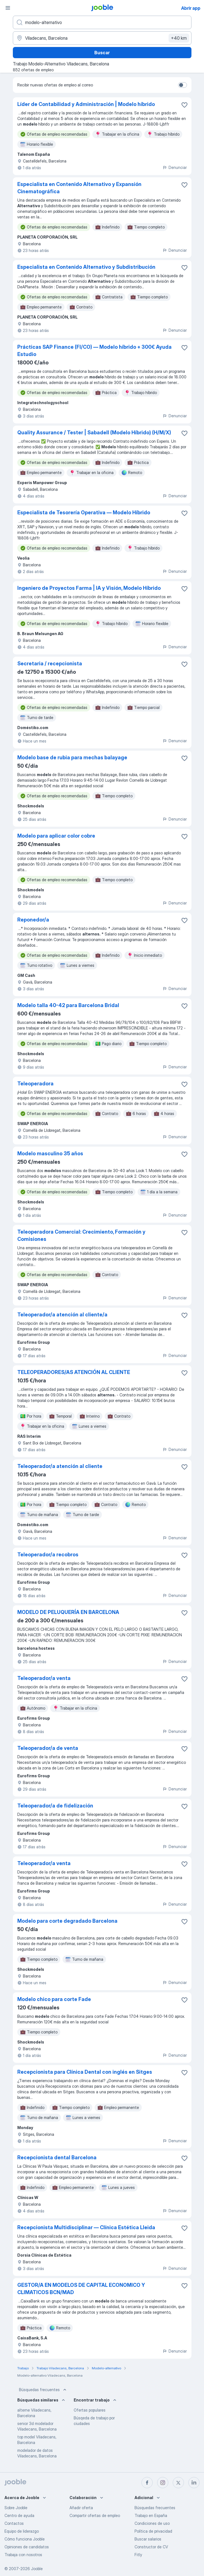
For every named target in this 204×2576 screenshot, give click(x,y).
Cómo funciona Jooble (24, 2539)
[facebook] (147, 2482)
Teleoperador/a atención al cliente (59, 1466)
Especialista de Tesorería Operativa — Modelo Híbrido (83, 512)
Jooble (37, 2568)
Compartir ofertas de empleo (94, 2515)
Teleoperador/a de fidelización (55, 1806)
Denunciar (174, 167)
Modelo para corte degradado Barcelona (67, 1921)
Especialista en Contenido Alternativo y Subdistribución (86, 267)
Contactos (14, 2523)
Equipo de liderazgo (21, 2531)
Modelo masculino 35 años (50, 1153)
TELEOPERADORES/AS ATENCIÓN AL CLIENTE (73, 1372)
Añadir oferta (81, 2507)
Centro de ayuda (19, 2515)
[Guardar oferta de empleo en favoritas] (184, 105)
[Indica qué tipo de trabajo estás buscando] (102, 22)
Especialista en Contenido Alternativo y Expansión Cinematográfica (79, 187)
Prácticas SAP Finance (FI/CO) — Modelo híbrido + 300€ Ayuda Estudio (94, 350)
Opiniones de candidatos (26, 2546)
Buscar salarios (148, 2539)
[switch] (182, 85)
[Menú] (7, 7)
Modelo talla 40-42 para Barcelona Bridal (68, 1005)
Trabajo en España (151, 2515)
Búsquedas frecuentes (43, 2390)
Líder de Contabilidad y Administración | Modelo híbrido (86, 104)
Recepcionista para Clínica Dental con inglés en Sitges (84, 2072)
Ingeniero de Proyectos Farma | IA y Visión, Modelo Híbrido (89, 588)
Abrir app (190, 8)
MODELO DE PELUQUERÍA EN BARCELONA (68, 1612)
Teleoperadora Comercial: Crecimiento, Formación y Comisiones (81, 1235)
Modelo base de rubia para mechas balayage (72, 757)
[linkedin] (194, 2482)
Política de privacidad (153, 2531)
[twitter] (178, 2482)
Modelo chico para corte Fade (54, 1999)
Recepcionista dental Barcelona (57, 2157)
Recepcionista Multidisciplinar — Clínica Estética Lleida (86, 2227)
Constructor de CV (151, 2546)
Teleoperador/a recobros (47, 1554)
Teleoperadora (35, 1084)
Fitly (138, 2554)
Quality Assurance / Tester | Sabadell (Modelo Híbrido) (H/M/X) (94, 432)
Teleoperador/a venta (44, 1678)
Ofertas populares (89, 2410)
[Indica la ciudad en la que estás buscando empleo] (102, 38)
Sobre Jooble (15, 2507)
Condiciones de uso (152, 2523)
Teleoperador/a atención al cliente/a (62, 1315)
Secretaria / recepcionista (49, 663)
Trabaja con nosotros (23, 2554)
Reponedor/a (33, 920)
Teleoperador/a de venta (47, 1748)
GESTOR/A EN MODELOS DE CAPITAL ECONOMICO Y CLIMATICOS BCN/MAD (81, 2288)
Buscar (102, 52)
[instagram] (162, 2482)
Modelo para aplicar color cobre (56, 836)
